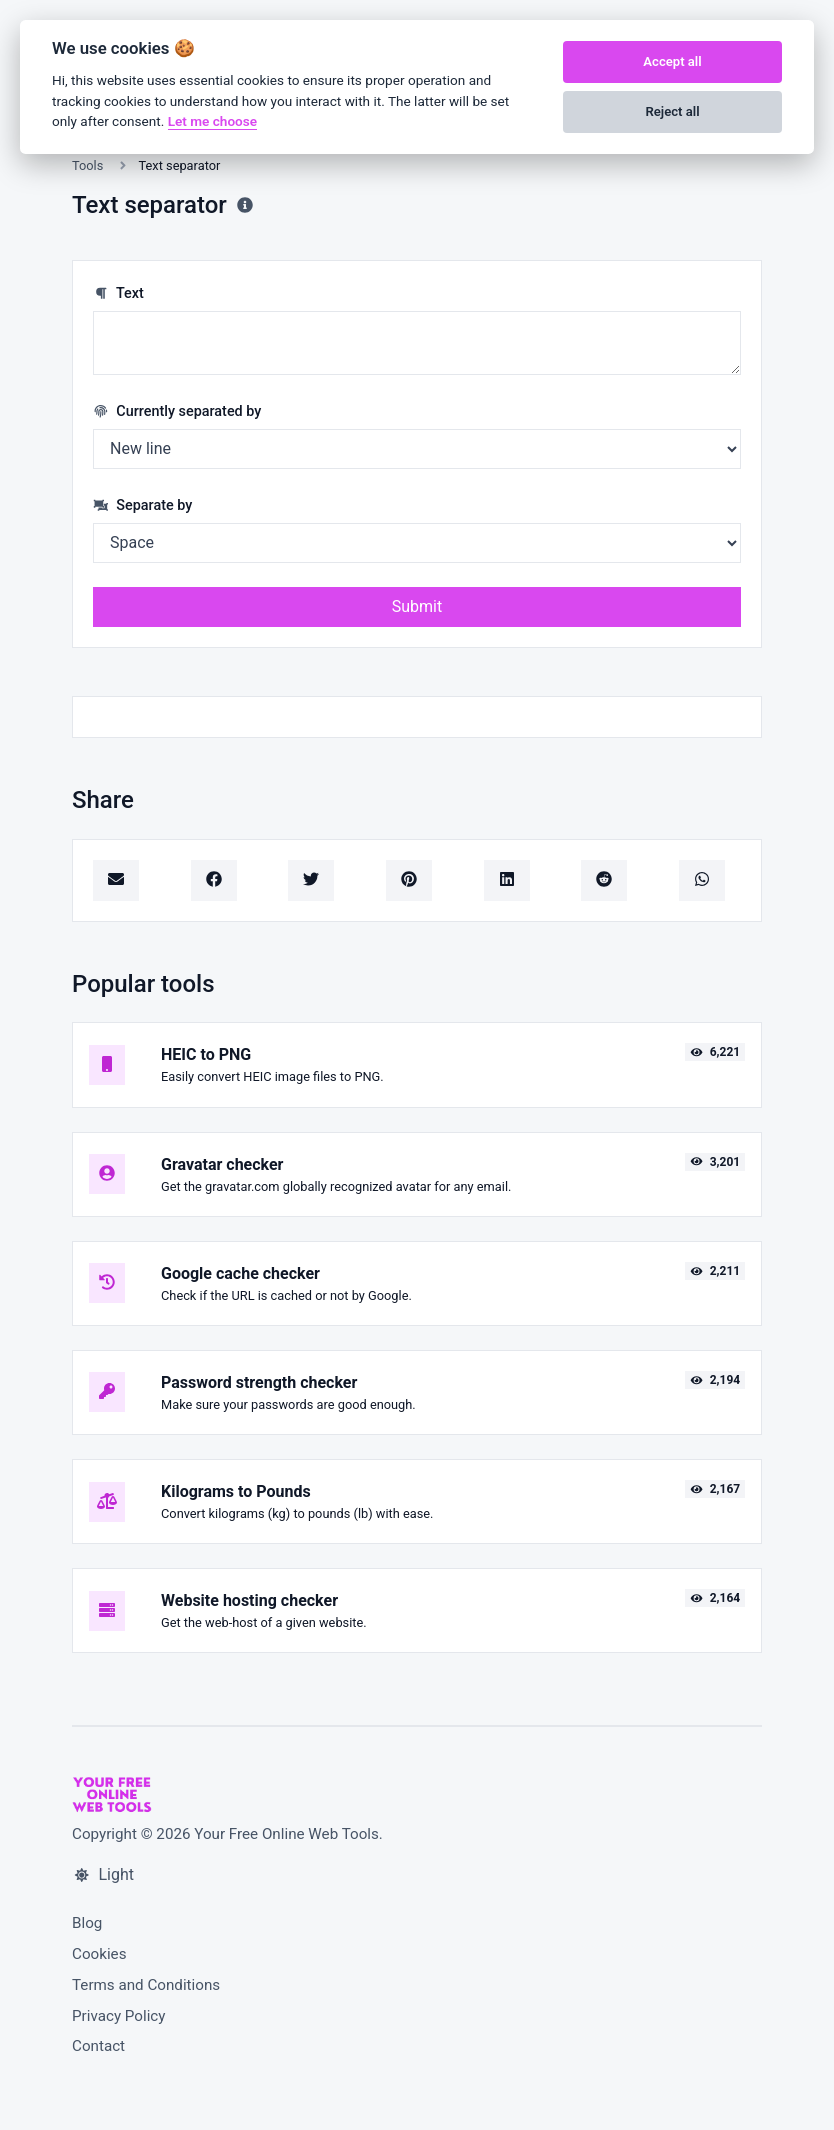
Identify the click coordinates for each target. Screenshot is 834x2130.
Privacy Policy (119, 2016)
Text (118, 293)
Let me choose (212, 121)
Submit (417, 606)
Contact (98, 2046)
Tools (87, 165)
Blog (87, 1923)
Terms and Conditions (146, 1985)
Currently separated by (177, 411)
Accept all (672, 61)
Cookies (99, 1954)
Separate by (142, 505)
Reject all (672, 111)
